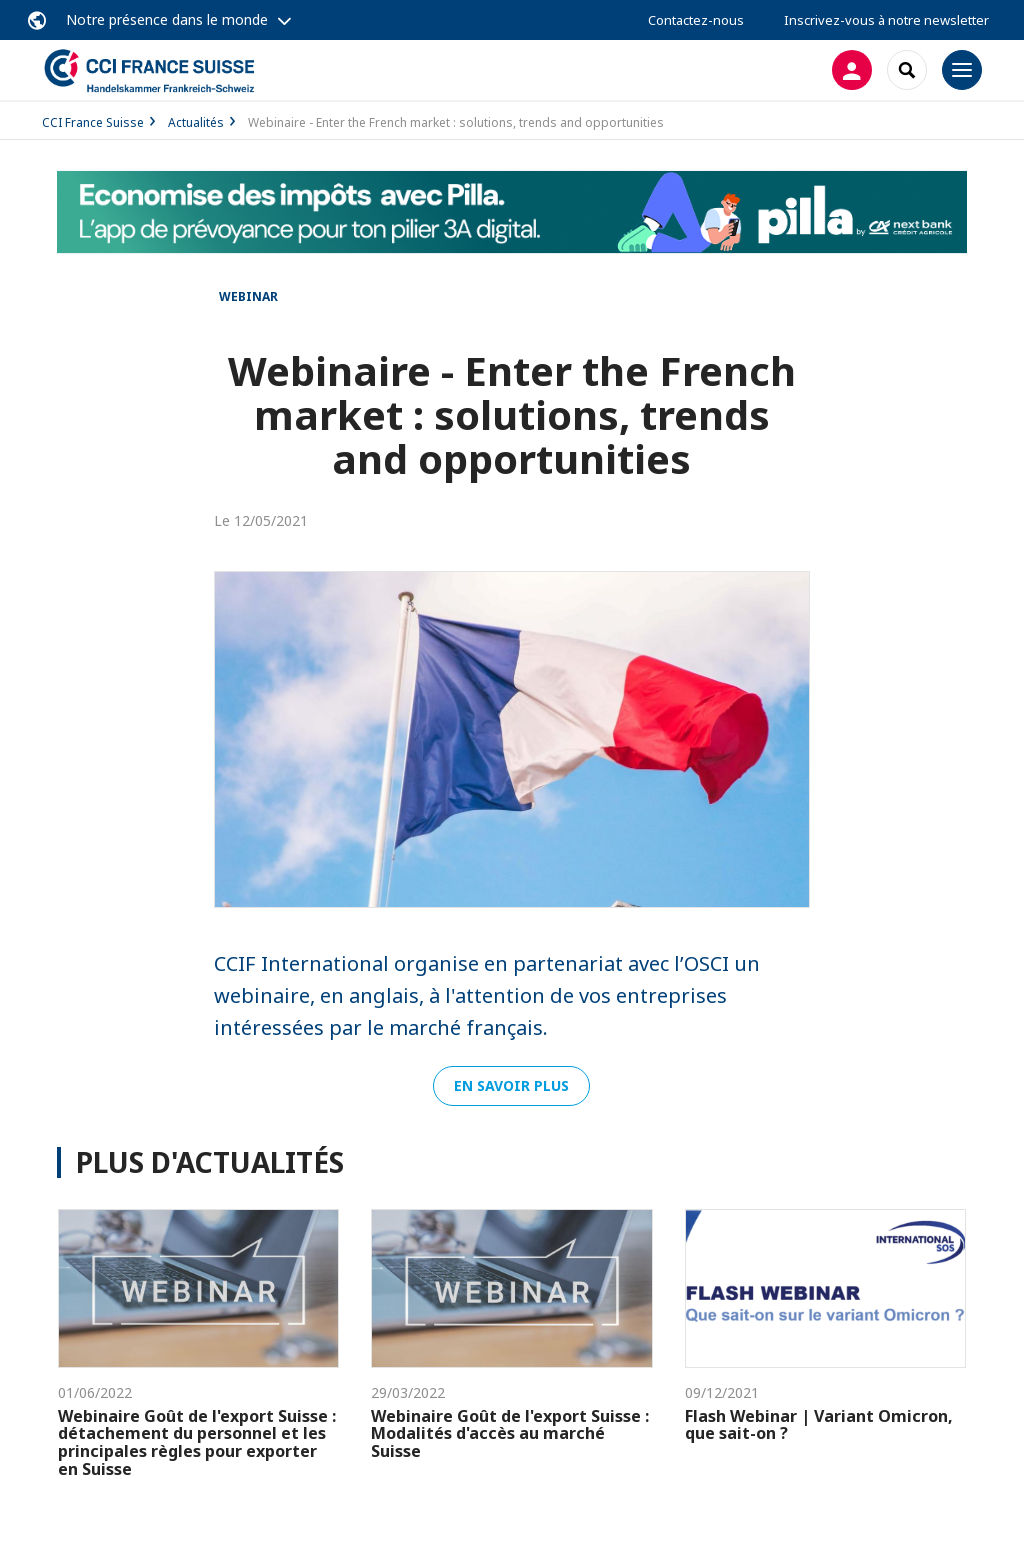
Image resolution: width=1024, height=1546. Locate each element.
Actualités (196, 122)
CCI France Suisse (93, 122)
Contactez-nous (696, 20)
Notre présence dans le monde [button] (167, 19)
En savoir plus (511, 1085)
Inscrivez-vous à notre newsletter (886, 20)
